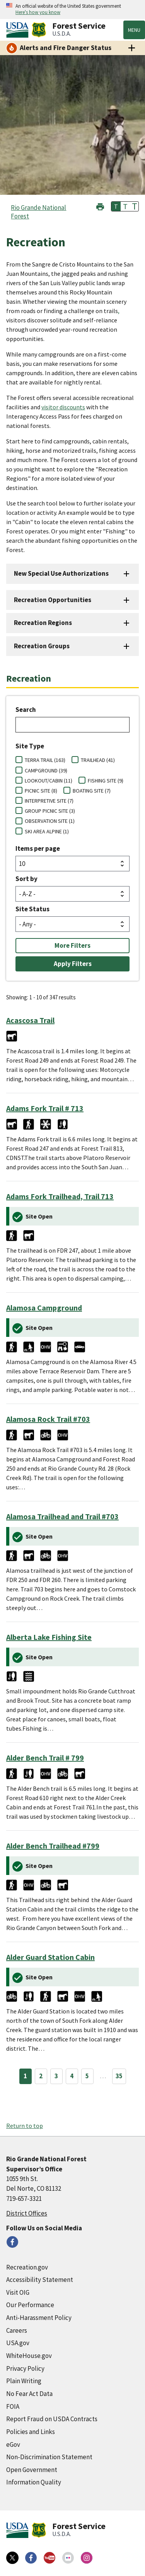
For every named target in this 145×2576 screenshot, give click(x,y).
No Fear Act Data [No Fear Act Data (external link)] (29, 2393)
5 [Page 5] (87, 2076)
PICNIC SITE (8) (41, 790)
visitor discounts (63, 407)
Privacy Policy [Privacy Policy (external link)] (25, 2368)
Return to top (24, 2125)
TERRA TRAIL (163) (45, 760)
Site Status (32, 909)
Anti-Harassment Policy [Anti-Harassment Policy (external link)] (39, 2317)
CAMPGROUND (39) (46, 770)
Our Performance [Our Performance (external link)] (30, 2305)
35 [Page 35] (119, 2076)
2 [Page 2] (41, 2076)
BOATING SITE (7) (92, 790)
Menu (134, 29)
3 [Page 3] (56, 2076)
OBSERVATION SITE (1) (50, 820)
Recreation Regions (43, 622)
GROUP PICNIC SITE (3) (50, 810)
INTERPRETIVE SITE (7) (49, 800)
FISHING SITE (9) (105, 780)
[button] (100, 205)
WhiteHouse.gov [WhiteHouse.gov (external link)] (29, 2355)
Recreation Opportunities (52, 600)
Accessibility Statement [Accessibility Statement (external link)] (39, 2279)
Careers (16, 2330)
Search (25, 709)
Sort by (26, 878)
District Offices (26, 2213)
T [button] (116, 206)
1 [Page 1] (25, 2076)
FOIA (12, 2406)
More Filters (72, 945)
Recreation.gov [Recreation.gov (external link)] (27, 2267)
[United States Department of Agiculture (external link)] (19, 30)
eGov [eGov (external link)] (13, 2444)
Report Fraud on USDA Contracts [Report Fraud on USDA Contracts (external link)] (51, 2419)
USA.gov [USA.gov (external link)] (17, 2343)
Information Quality (33, 2482)
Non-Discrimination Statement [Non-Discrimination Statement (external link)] (49, 2457)
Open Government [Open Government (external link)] (31, 2469)
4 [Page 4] (71, 2076)
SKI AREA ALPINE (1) (47, 831)
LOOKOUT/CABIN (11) (48, 780)
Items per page (37, 848)
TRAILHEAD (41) (98, 760)
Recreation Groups (42, 646)
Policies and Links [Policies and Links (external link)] (30, 2431)
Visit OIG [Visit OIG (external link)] (17, 2292)
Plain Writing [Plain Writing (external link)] (23, 2381)
